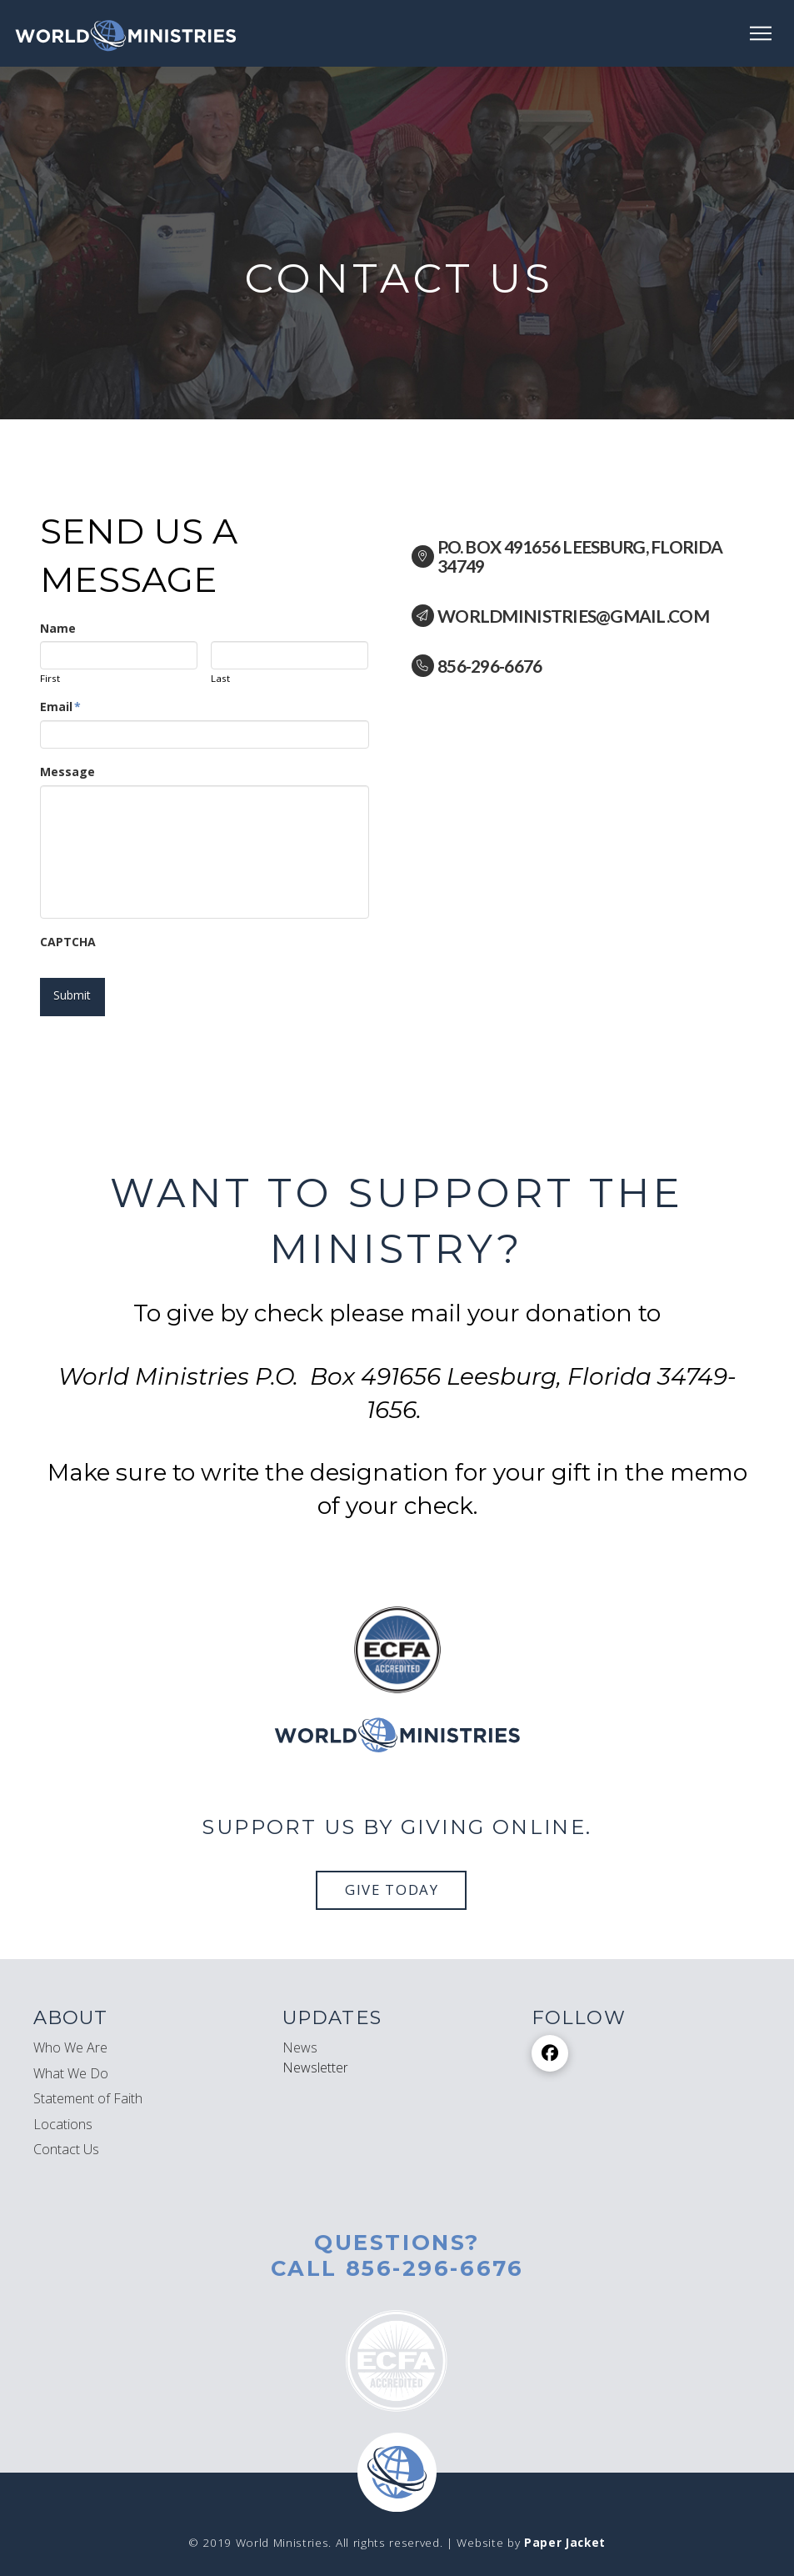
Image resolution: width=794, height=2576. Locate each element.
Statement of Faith (87, 2084)
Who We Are (70, 2033)
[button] (761, 33)
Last (220, 679)
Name (58, 628)
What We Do (70, 2059)
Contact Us (66, 2135)
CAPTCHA (68, 942)
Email (61, 706)
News (299, 2033)
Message (67, 771)
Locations (62, 2109)
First (50, 679)
